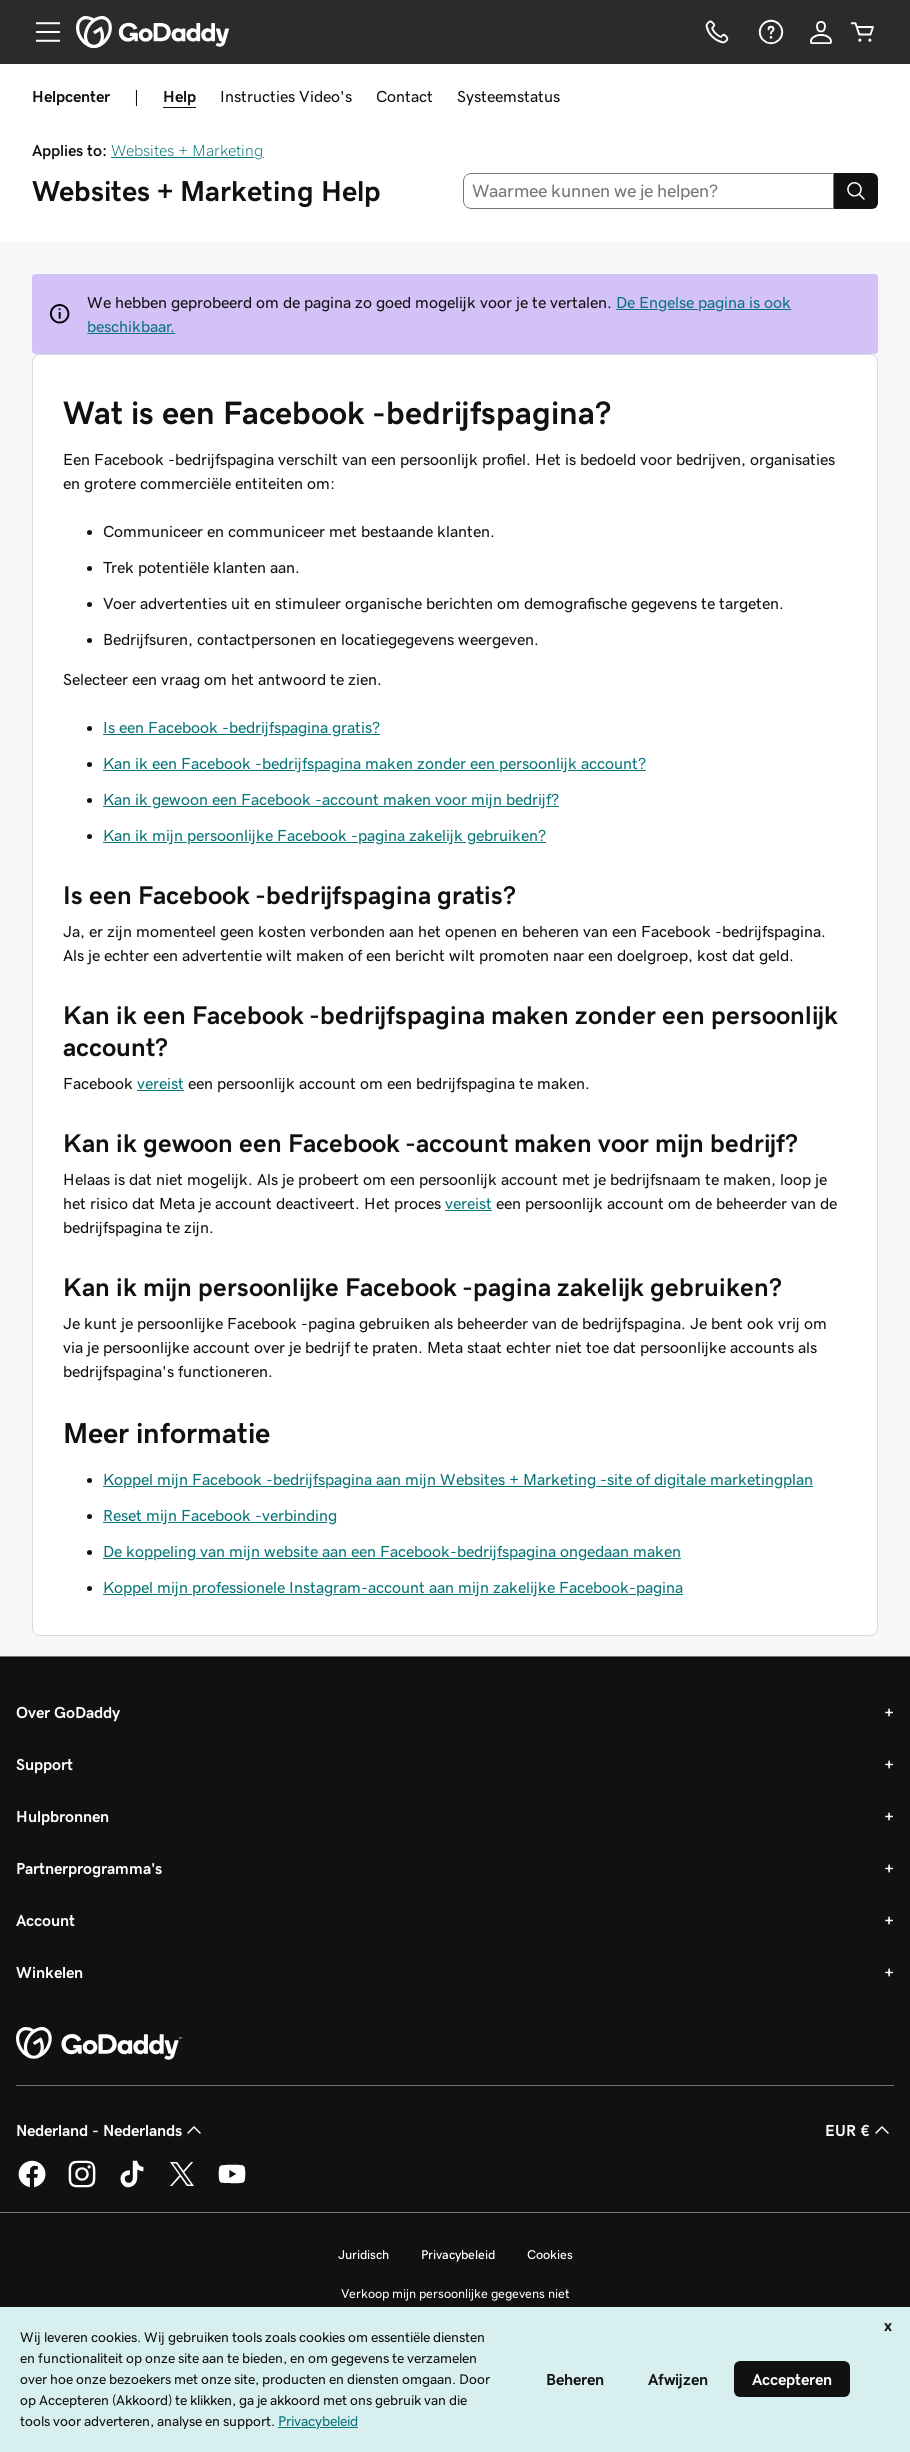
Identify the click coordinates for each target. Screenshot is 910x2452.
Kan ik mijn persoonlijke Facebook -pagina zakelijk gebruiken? (324, 835)
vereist (160, 1083)
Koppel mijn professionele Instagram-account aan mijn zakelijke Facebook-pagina (393, 1587)
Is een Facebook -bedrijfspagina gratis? (241, 727)
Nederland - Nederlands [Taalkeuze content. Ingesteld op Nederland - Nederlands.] (111, 2130)
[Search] (856, 191)
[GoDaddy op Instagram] (82, 2184)
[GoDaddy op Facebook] (32, 2184)
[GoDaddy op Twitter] (182, 2184)
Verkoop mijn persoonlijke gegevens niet (455, 2293)
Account (45, 1920)
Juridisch (363, 2254)
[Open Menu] (40, 32)
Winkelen (49, 1972)
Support (44, 1764)
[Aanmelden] (821, 32)
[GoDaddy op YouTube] (232, 2184)
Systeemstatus (508, 96)
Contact (404, 96)
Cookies (550, 2254)
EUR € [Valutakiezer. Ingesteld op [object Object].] (859, 2130)
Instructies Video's (286, 96)
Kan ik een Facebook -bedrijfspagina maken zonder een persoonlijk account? (374, 763)
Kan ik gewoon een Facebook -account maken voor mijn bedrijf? (331, 799)
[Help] (769, 32)
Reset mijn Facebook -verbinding (220, 1515)
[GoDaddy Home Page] (99, 2044)
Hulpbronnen (62, 1816)
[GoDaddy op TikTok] (132, 2184)
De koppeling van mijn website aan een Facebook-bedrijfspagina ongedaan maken (392, 1551)
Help (179, 96)
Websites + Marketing (187, 150)
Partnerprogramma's (89, 1868)
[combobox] (649, 191)
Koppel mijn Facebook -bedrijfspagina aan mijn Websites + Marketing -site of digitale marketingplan (458, 1479)
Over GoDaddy (68, 1712)
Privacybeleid (458, 2254)
